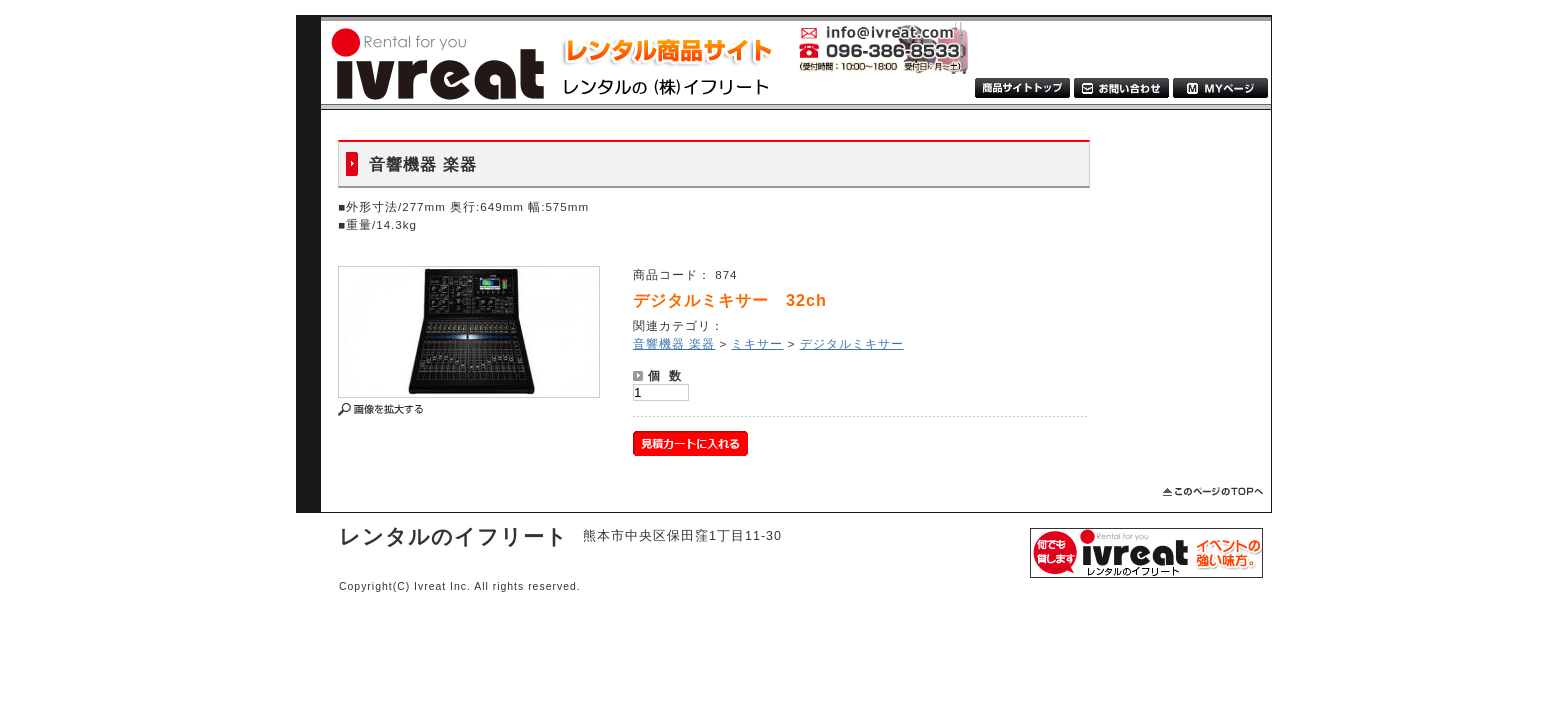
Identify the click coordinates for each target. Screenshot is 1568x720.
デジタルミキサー (852, 343)
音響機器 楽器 (674, 343)
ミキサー (757, 343)
